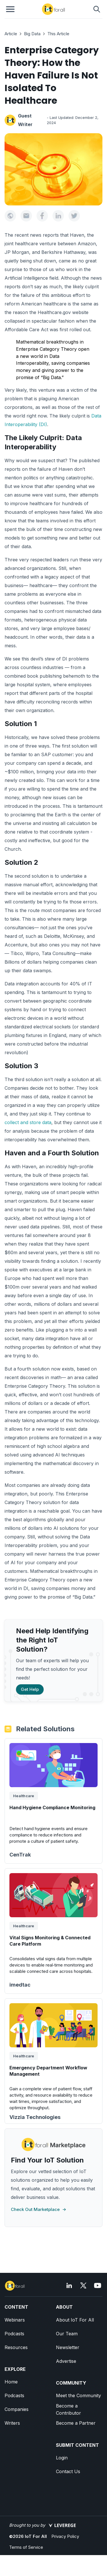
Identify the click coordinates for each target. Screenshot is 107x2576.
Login (62, 2458)
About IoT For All (75, 2320)
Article (11, 33)
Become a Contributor (68, 2409)
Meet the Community (78, 2395)
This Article (58, 33)
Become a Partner (76, 2423)
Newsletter (67, 2347)
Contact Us (68, 2471)
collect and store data (28, 1122)
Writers (12, 2423)
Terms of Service (26, 2547)
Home (11, 2382)
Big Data (32, 33)
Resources (16, 2347)
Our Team (67, 2333)
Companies (17, 2409)
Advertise (66, 2361)
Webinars (15, 2320)
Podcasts (14, 2333)
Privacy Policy (65, 2536)
